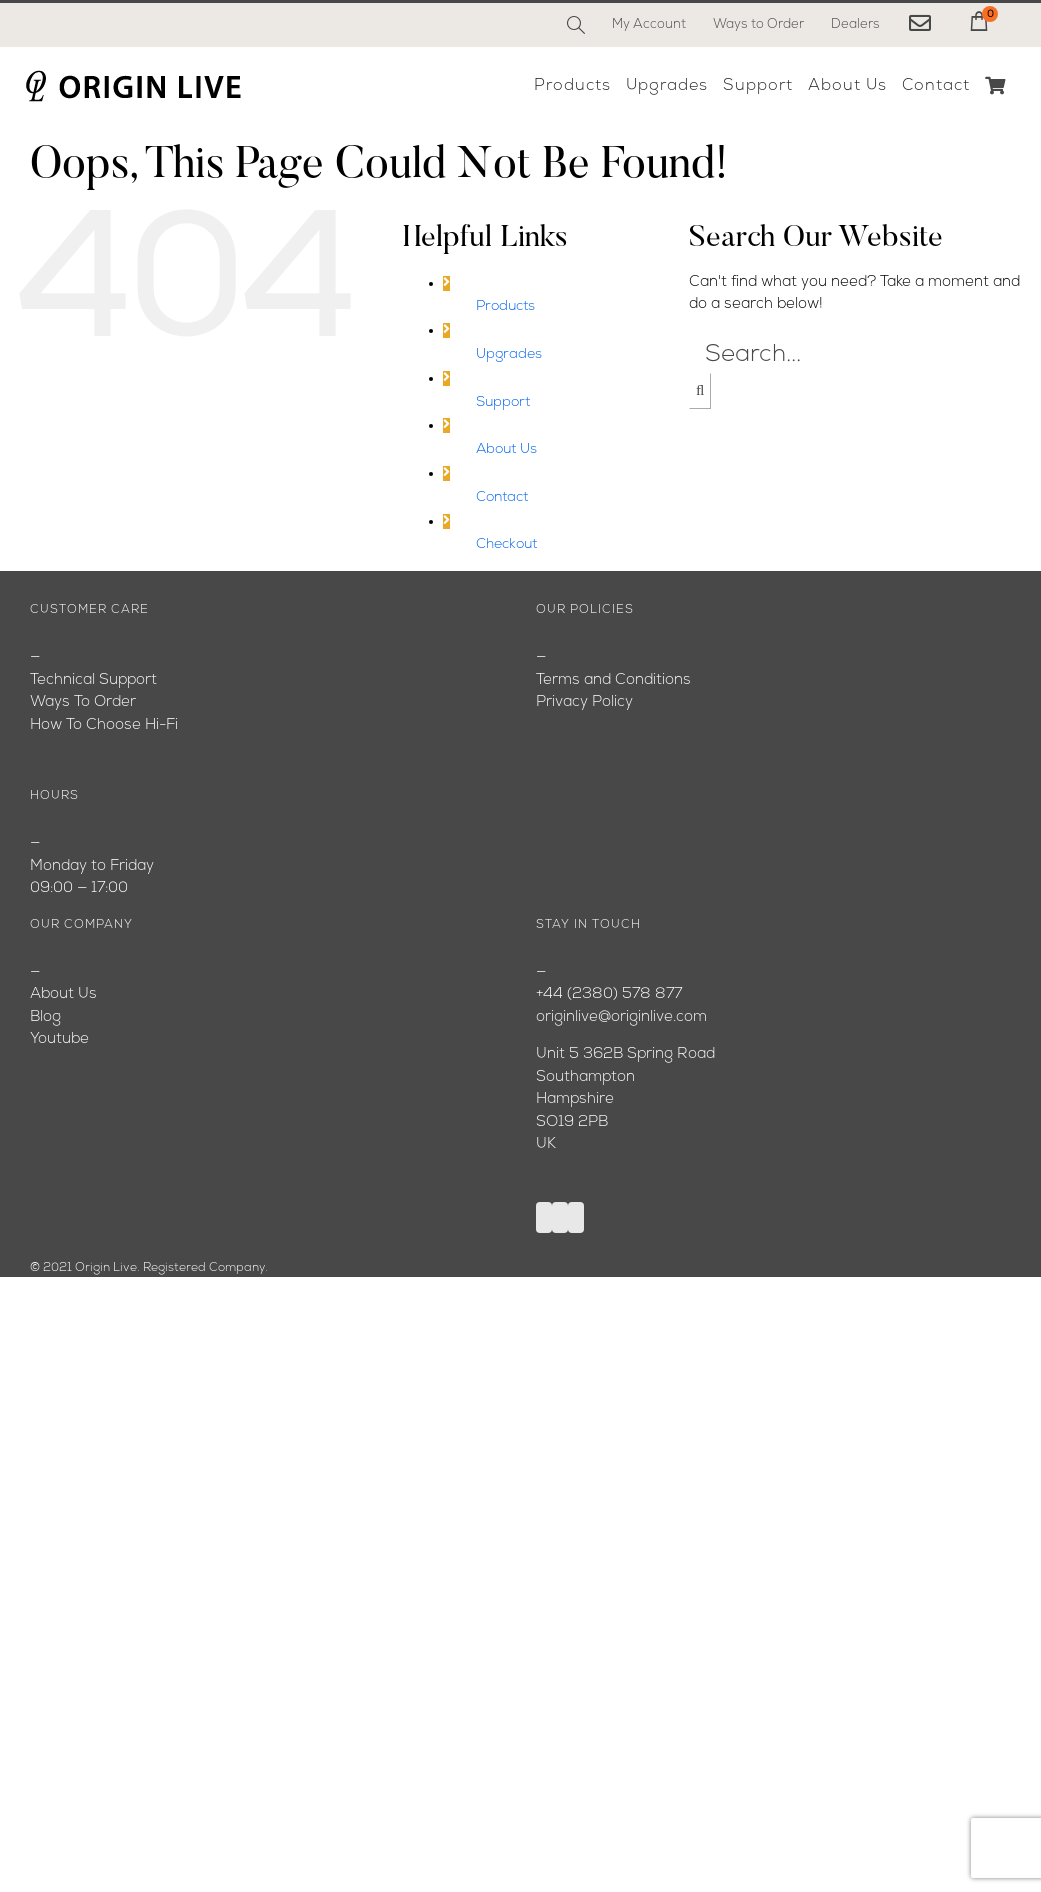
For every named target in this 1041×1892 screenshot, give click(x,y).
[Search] (576, 25)
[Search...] (857, 355)
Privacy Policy (584, 702)
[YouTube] (560, 1217)
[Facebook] (544, 1217)
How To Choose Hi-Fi (104, 725)
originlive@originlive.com (621, 1017)
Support (503, 402)
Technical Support (93, 680)
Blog (45, 1017)
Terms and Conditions (613, 680)
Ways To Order (83, 702)
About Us (506, 449)
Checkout (506, 544)
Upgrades (509, 354)
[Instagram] (576, 1217)
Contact (502, 497)
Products (505, 306)
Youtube (59, 1039)
